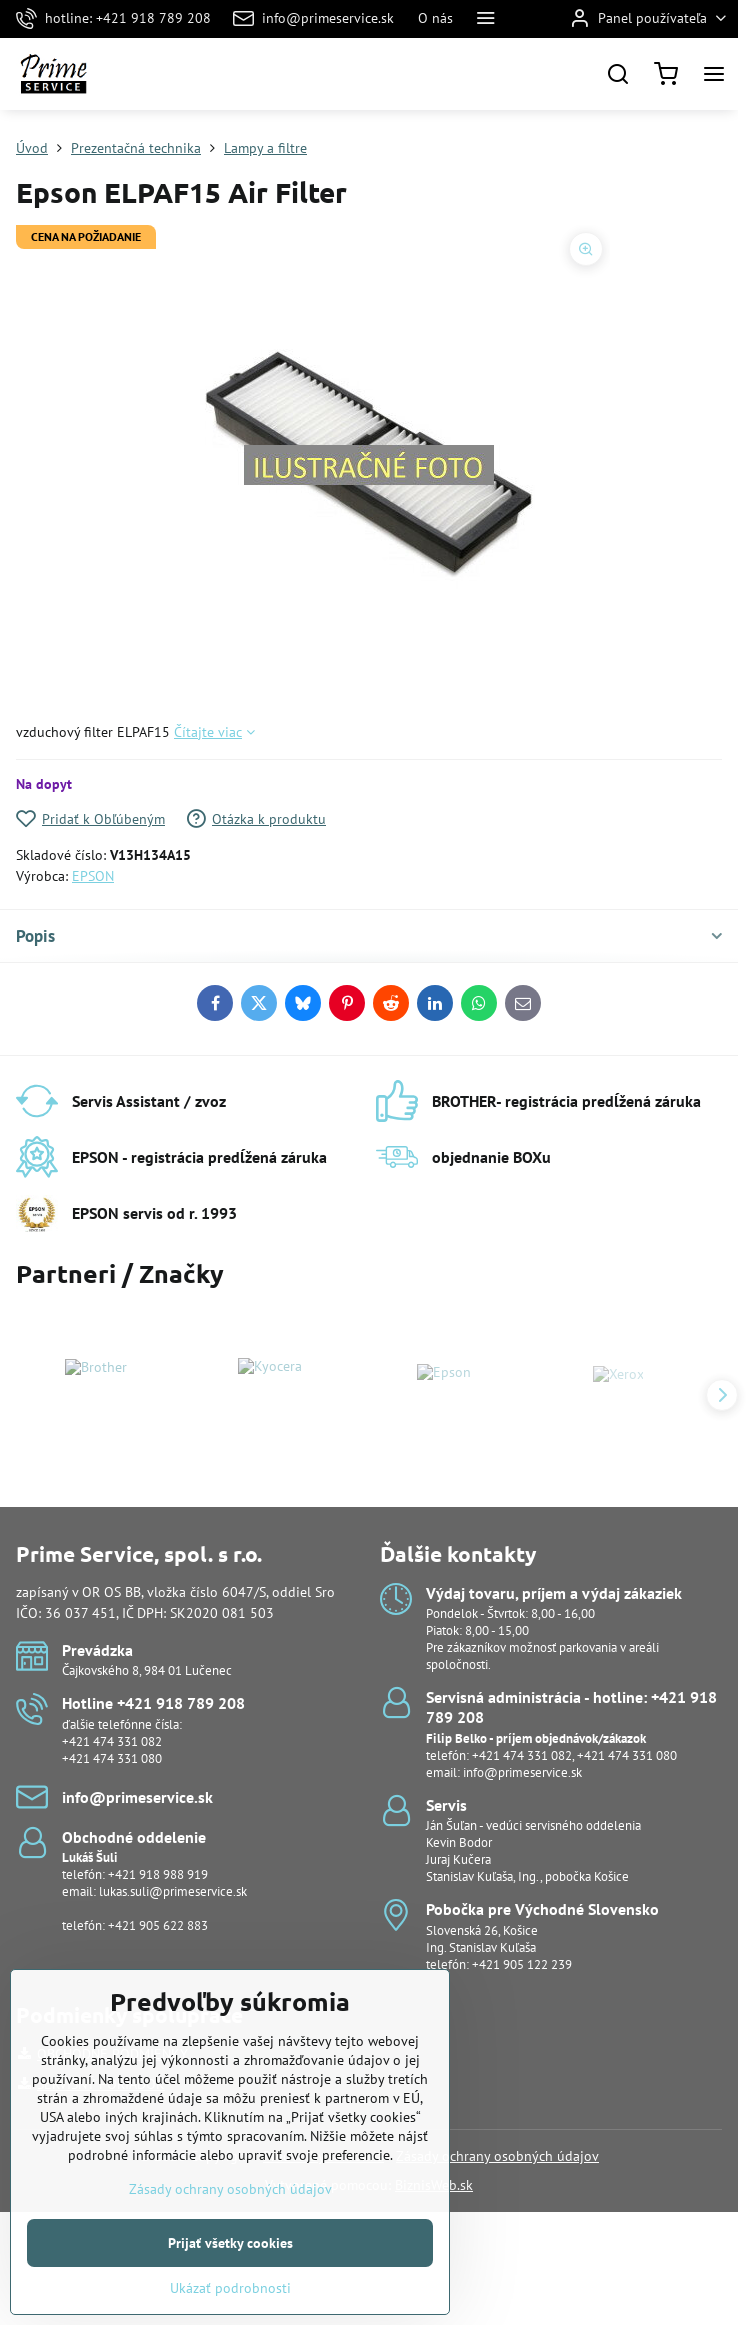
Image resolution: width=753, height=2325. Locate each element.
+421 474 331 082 (112, 1741)
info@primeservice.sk (522, 1772)
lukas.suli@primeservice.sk (173, 1891)
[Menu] (714, 74)
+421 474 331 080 (112, 1758)
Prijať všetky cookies (230, 2276)
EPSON (93, 876)
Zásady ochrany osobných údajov (497, 2156)
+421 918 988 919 (158, 1874)
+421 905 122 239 (522, 1964)
